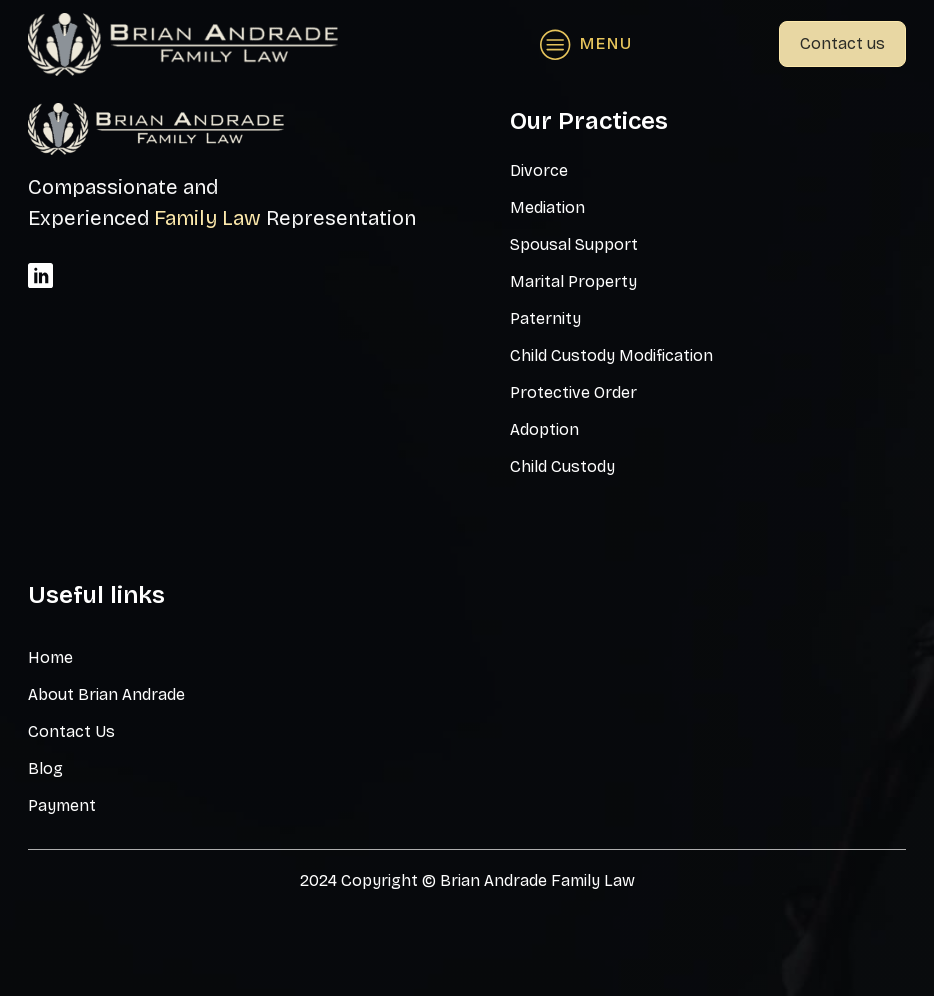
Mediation (547, 207)
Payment (62, 805)
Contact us (842, 43)
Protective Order (573, 392)
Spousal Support (574, 244)
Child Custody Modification (611, 355)
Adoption (544, 429)
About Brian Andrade (106, 694)
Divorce (539, 170)
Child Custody (562, 466)
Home (50, 657)
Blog (45, 768)
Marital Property (573, 281)
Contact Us (71, 731)
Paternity (545, 318)
